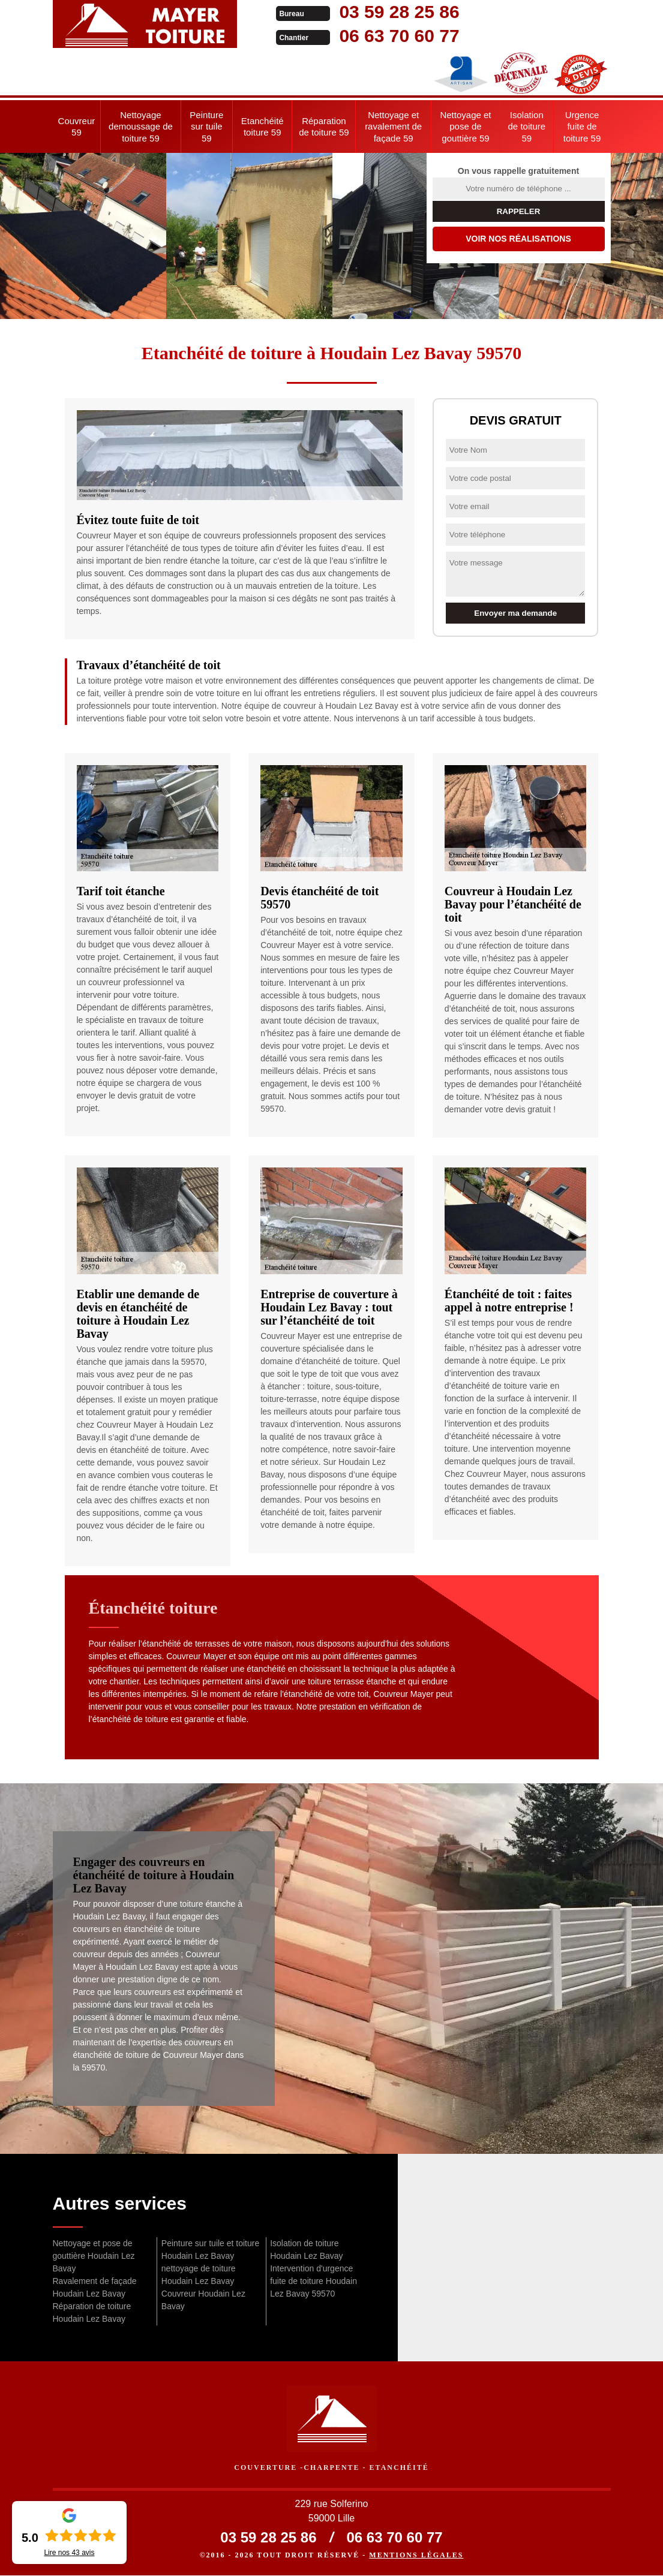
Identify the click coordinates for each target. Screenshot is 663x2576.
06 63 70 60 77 (384, 36)
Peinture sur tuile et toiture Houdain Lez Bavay (210, 2249)
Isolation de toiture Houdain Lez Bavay (306, 2249)
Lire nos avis (69, 2552)
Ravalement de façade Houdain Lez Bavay (95, 2287)
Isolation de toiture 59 (527, 126)
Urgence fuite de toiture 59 (582, 126)
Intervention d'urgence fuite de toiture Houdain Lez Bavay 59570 (313, 2281)
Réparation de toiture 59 (324, 127)
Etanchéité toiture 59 (262, 127)
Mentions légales (416, 2555)
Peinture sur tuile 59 (206, 126)
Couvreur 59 (76, 127)
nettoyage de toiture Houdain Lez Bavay (198, 2275)
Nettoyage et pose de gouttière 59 (465, 126)
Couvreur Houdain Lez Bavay (203, 2300)
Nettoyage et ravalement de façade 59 (393, 126)
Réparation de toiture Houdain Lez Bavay (92, 2312)
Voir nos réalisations (518, 238)
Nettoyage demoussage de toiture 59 (141, 126)
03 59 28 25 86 (384, 12)
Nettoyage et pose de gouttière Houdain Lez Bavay (94, 2255)
